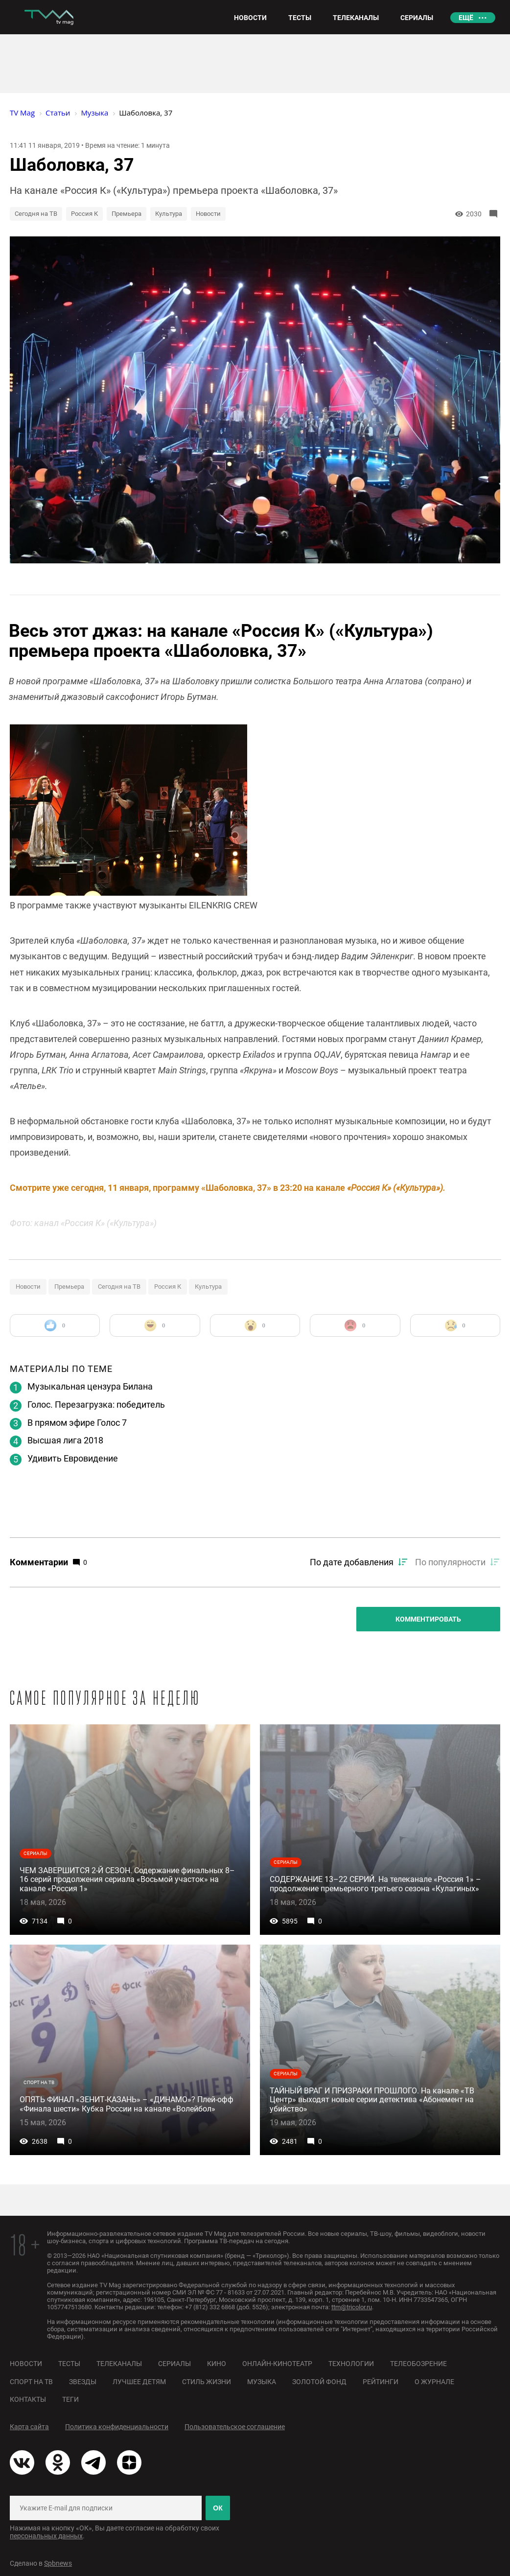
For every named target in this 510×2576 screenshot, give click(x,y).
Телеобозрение (418, 2363)
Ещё (466, 18)
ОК (217, 2508)
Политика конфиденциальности (116, 2427)
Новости (208, 213)
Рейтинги (380, 2382)
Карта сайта (29, 2427)
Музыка (261, 2382)
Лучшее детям (139, 2382)
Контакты (28, 2399)
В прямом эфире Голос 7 (77, 1422)
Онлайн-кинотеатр (277, 2363)
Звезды (82, 2382)
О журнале (434, 2382)
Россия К (84, 213)
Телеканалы (119, 2363)
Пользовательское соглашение (235, 2427)
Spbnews (58, 2563)
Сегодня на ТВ (36, 213)
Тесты (69, 2363)
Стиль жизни (206, 2382)
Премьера (126, 213)
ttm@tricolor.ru (351, 2307)
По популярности (450, 1562)
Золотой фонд (319, 2382)
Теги (70, 2399)
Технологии (351, 2363)
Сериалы (174, 2363)
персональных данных (46, 2536)
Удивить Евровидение (72, 1458)
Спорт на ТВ (31, 2382)
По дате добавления (352, 1562)
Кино (216, 2363)
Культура (168, 213)
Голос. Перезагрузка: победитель (96, 1404)
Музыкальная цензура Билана (90, 1386)
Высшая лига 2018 (65, 1440)
